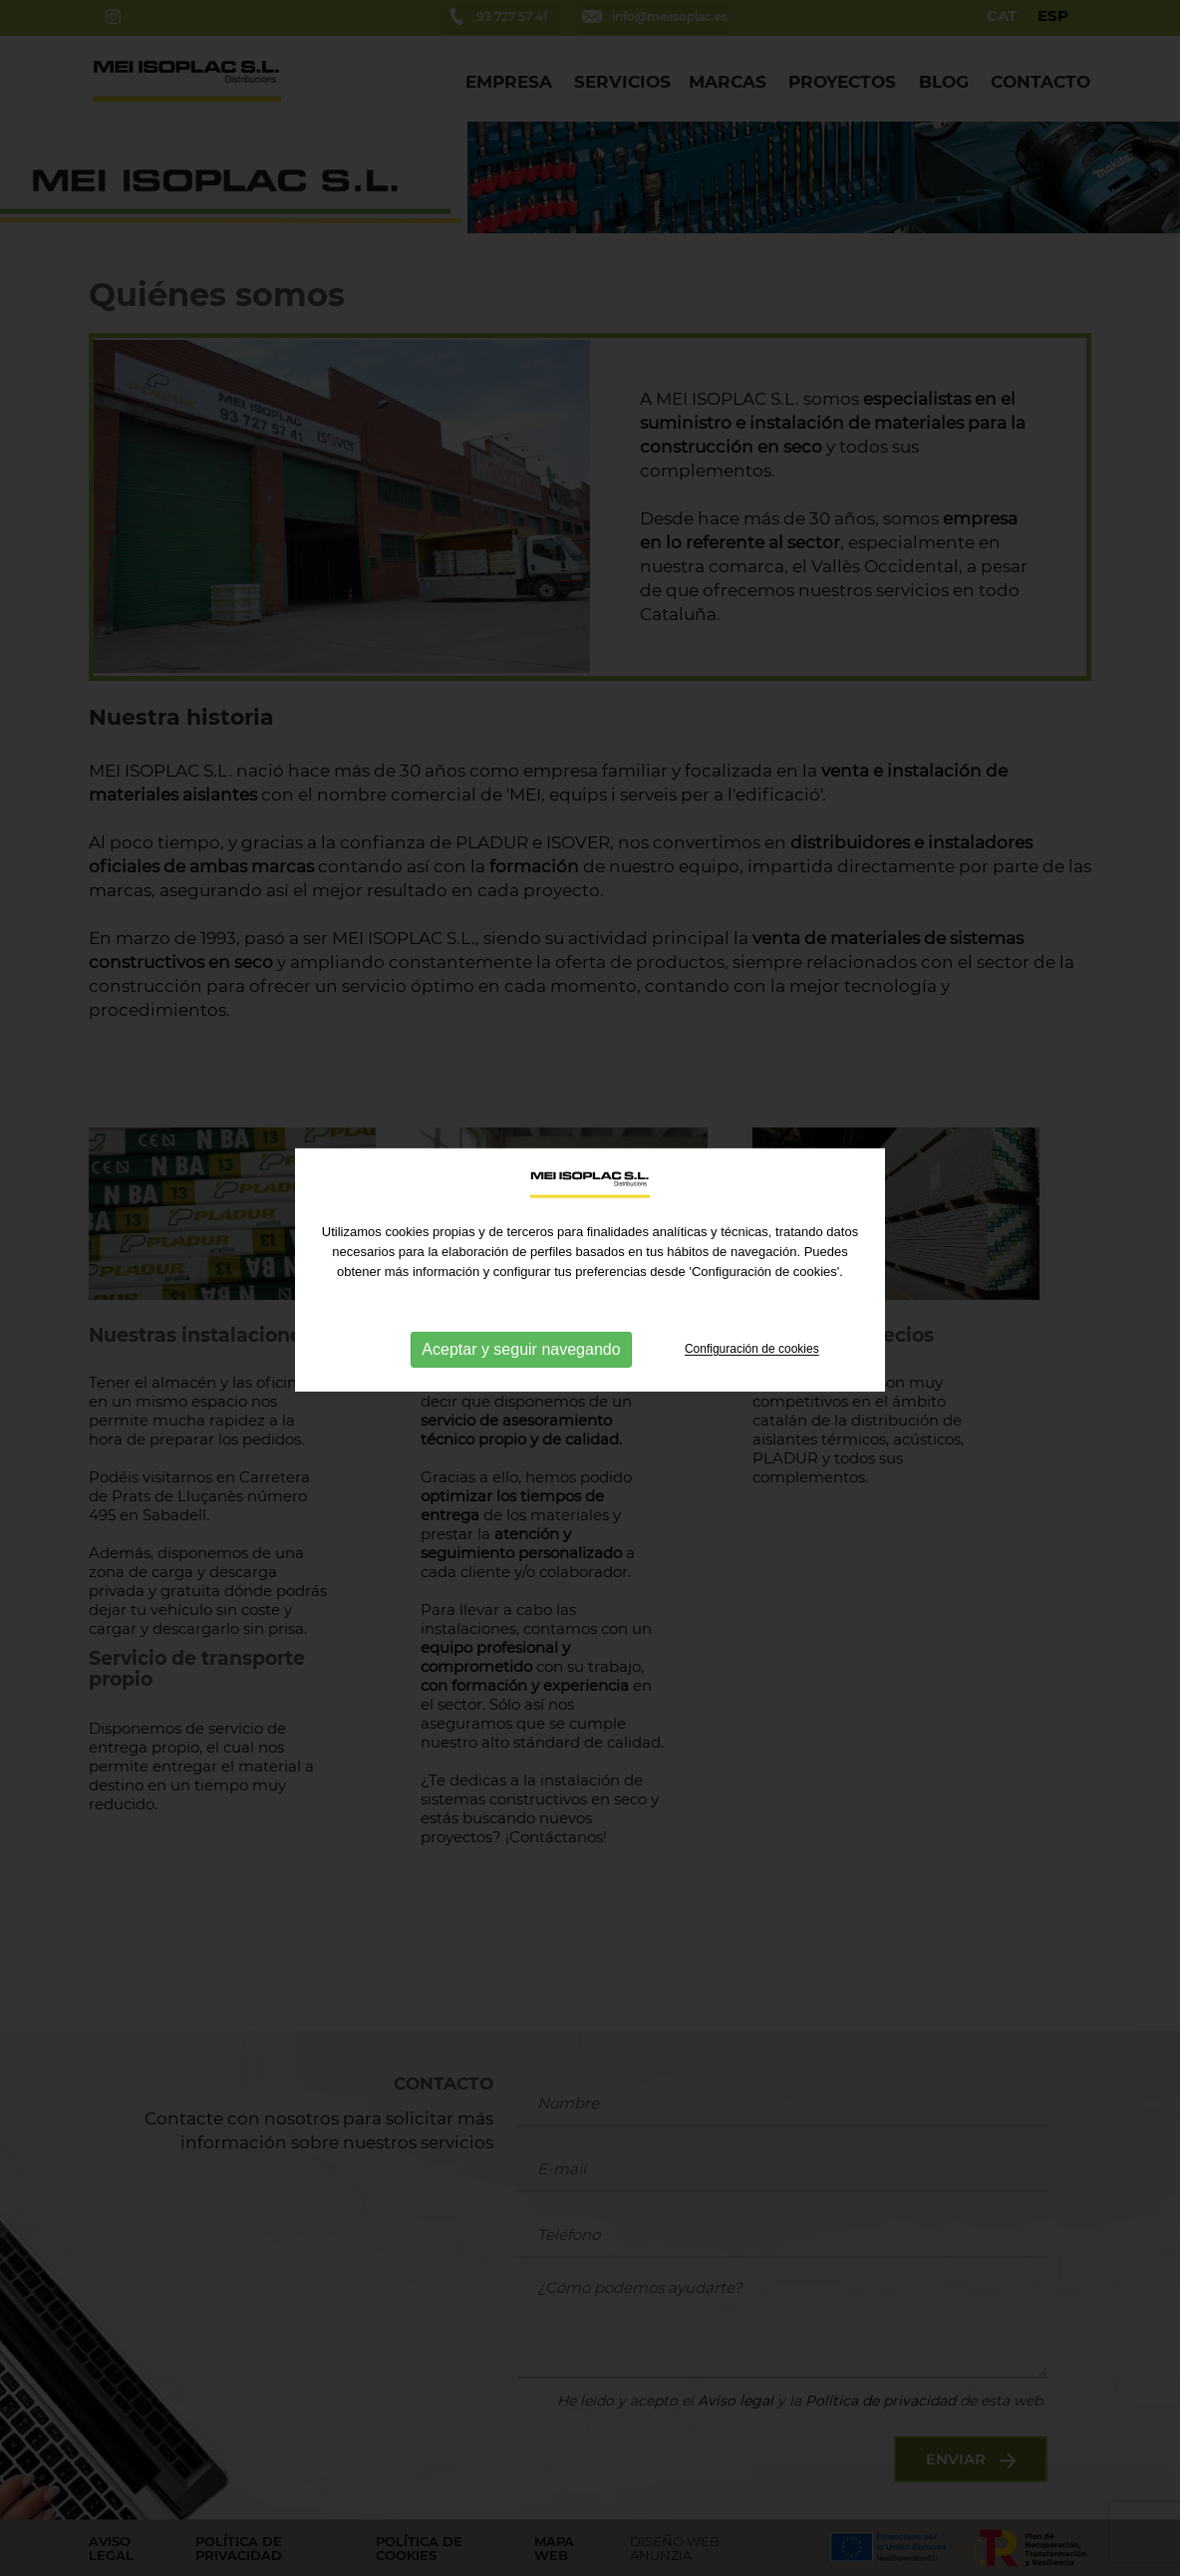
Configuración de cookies (752, 1344)
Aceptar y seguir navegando (521, 1344)
